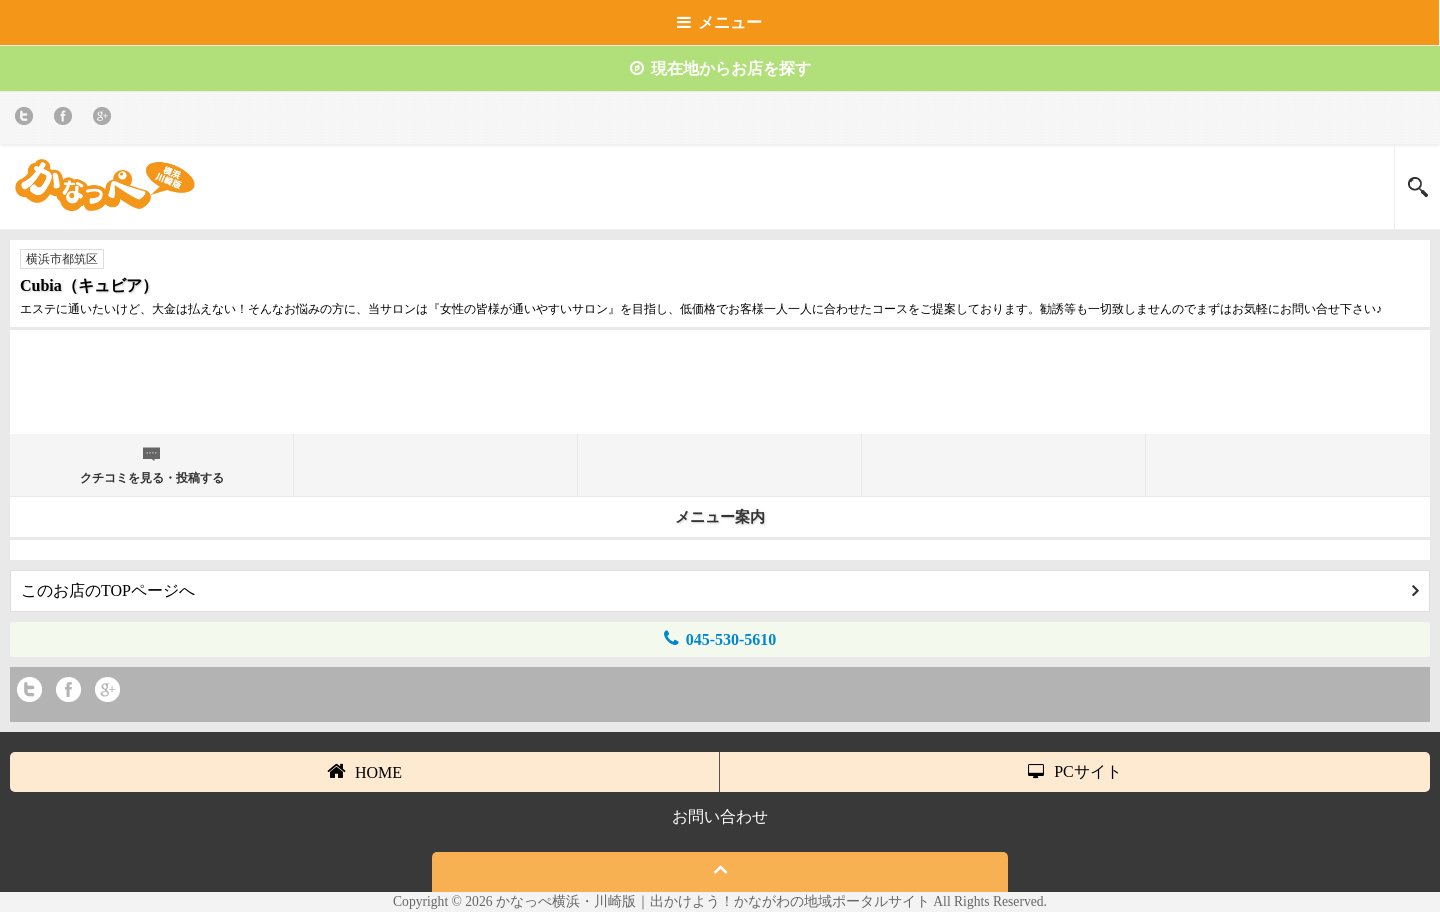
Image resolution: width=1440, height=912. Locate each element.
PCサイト (1075, 771)
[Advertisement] (720, 390)
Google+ (105, 119)
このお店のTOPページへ (720, 590)
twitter (27, 119)
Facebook (66, 119)
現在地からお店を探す (720, 68)
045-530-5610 (720, 638)
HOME (364, 771)
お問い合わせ (720, 816)
